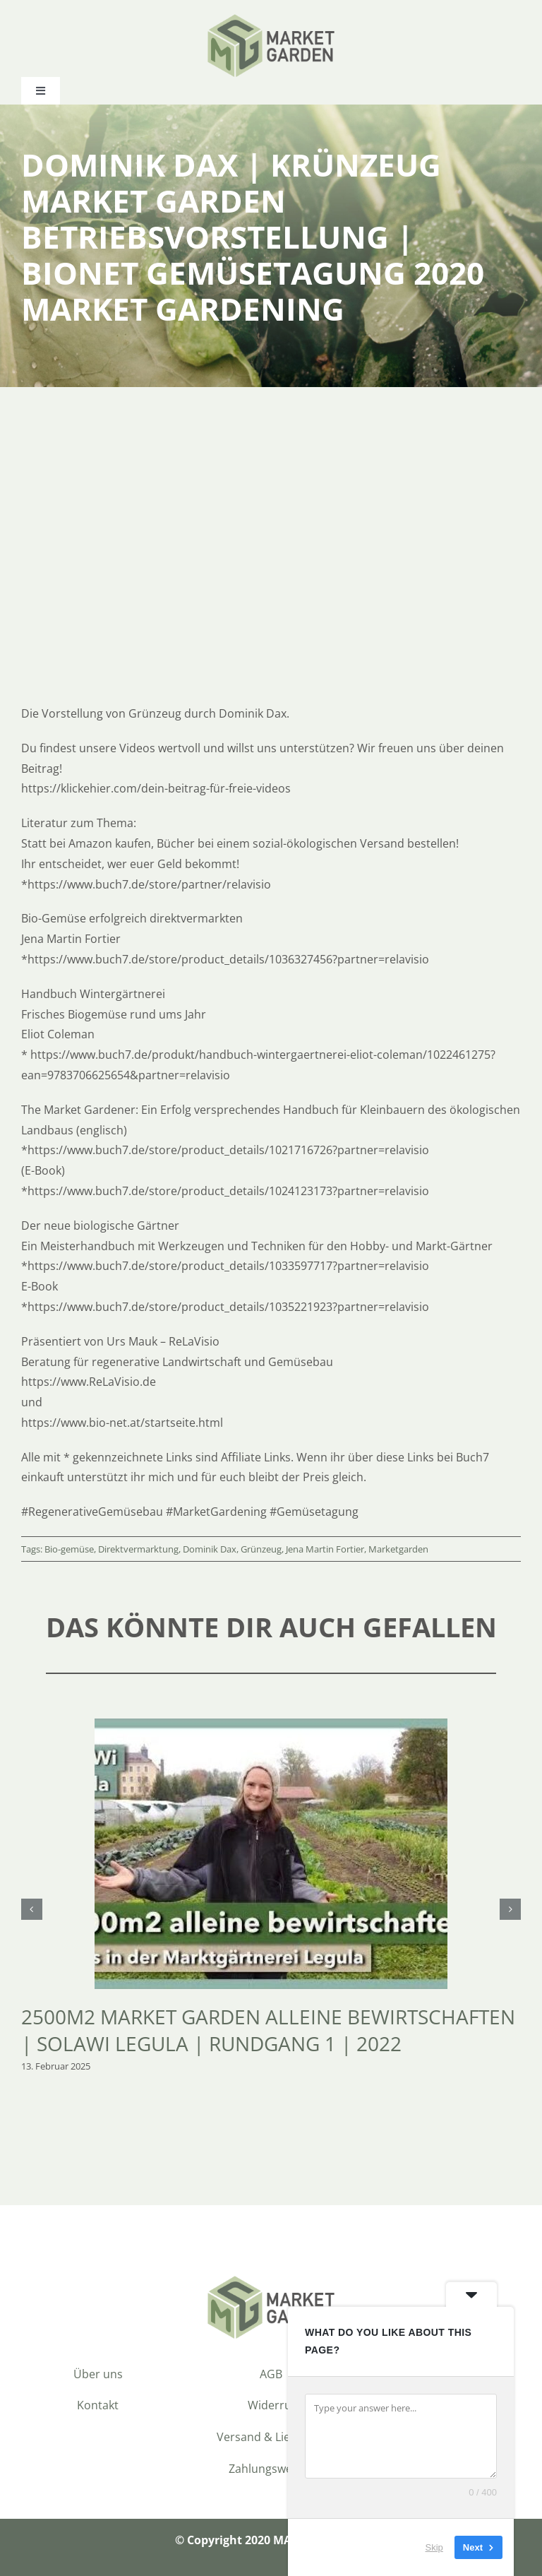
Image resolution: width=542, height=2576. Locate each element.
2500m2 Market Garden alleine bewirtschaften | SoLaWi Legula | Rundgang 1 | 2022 (268, 2030)
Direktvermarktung (138, 1549)
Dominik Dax (209, 1549)
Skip (434, 2547)
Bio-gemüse (69, 1549)
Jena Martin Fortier (325, 1549)
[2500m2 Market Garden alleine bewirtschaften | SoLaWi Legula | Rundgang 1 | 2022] (271, 1726)
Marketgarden (398, 1549)
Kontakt (98, 2405)
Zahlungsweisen (271, 2468)
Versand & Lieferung (271, 2437)
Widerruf (271, 2405)
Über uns (98, 2374)
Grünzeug (261, 1549)
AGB (271, 2374)
